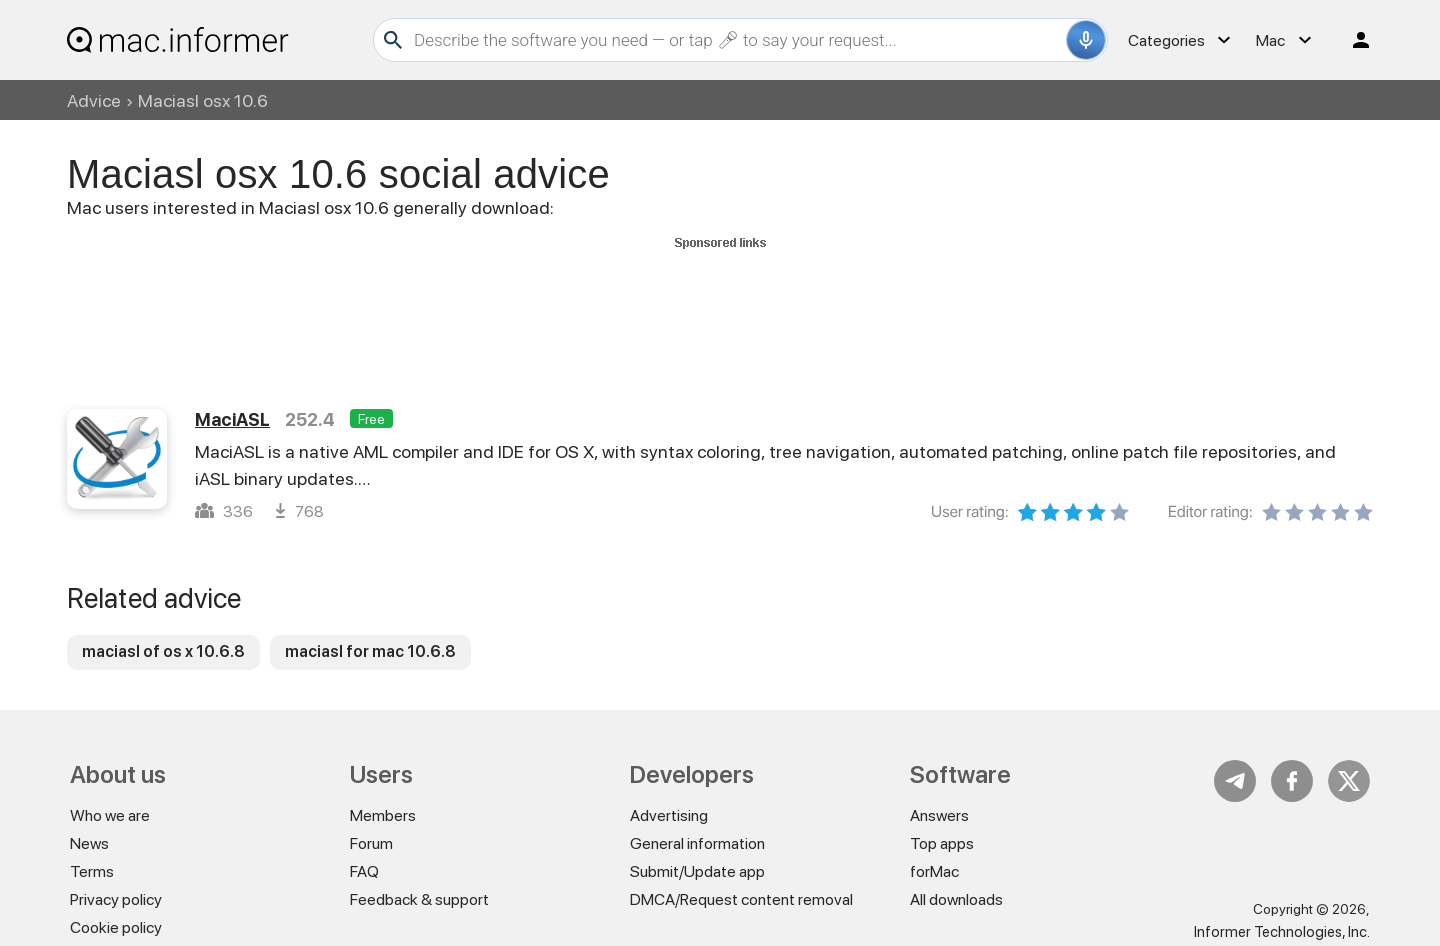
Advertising (669, 815)
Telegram (1235, 781)
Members (383, 815)
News (89, 843)
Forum (371, 843)
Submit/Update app (697, 871)
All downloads (956, 899)
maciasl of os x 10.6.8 (163, 651)
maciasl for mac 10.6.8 (370, 651)
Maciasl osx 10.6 (203, 100)
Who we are (110, 815)
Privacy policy (116, 899)
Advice (94, 100)
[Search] (737, 40)
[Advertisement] (720, 301)
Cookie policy (116, 927)
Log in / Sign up (1352, 40)
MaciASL (232, 419)
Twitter (1349, 781)
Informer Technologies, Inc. (1282, 932)
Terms (92, 871)
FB (1292, 781)
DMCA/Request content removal (741, 899)
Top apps (942, 843)
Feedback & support (419, 899)
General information (697, 843)
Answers (939, 815)
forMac (934, 871)
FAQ (364, 871)
